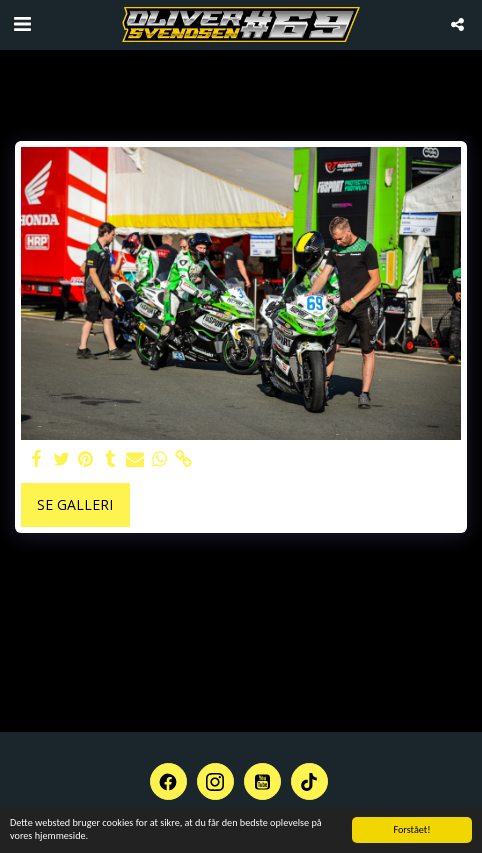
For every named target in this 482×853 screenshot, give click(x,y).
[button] (22, 23)
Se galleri (75, 504)
